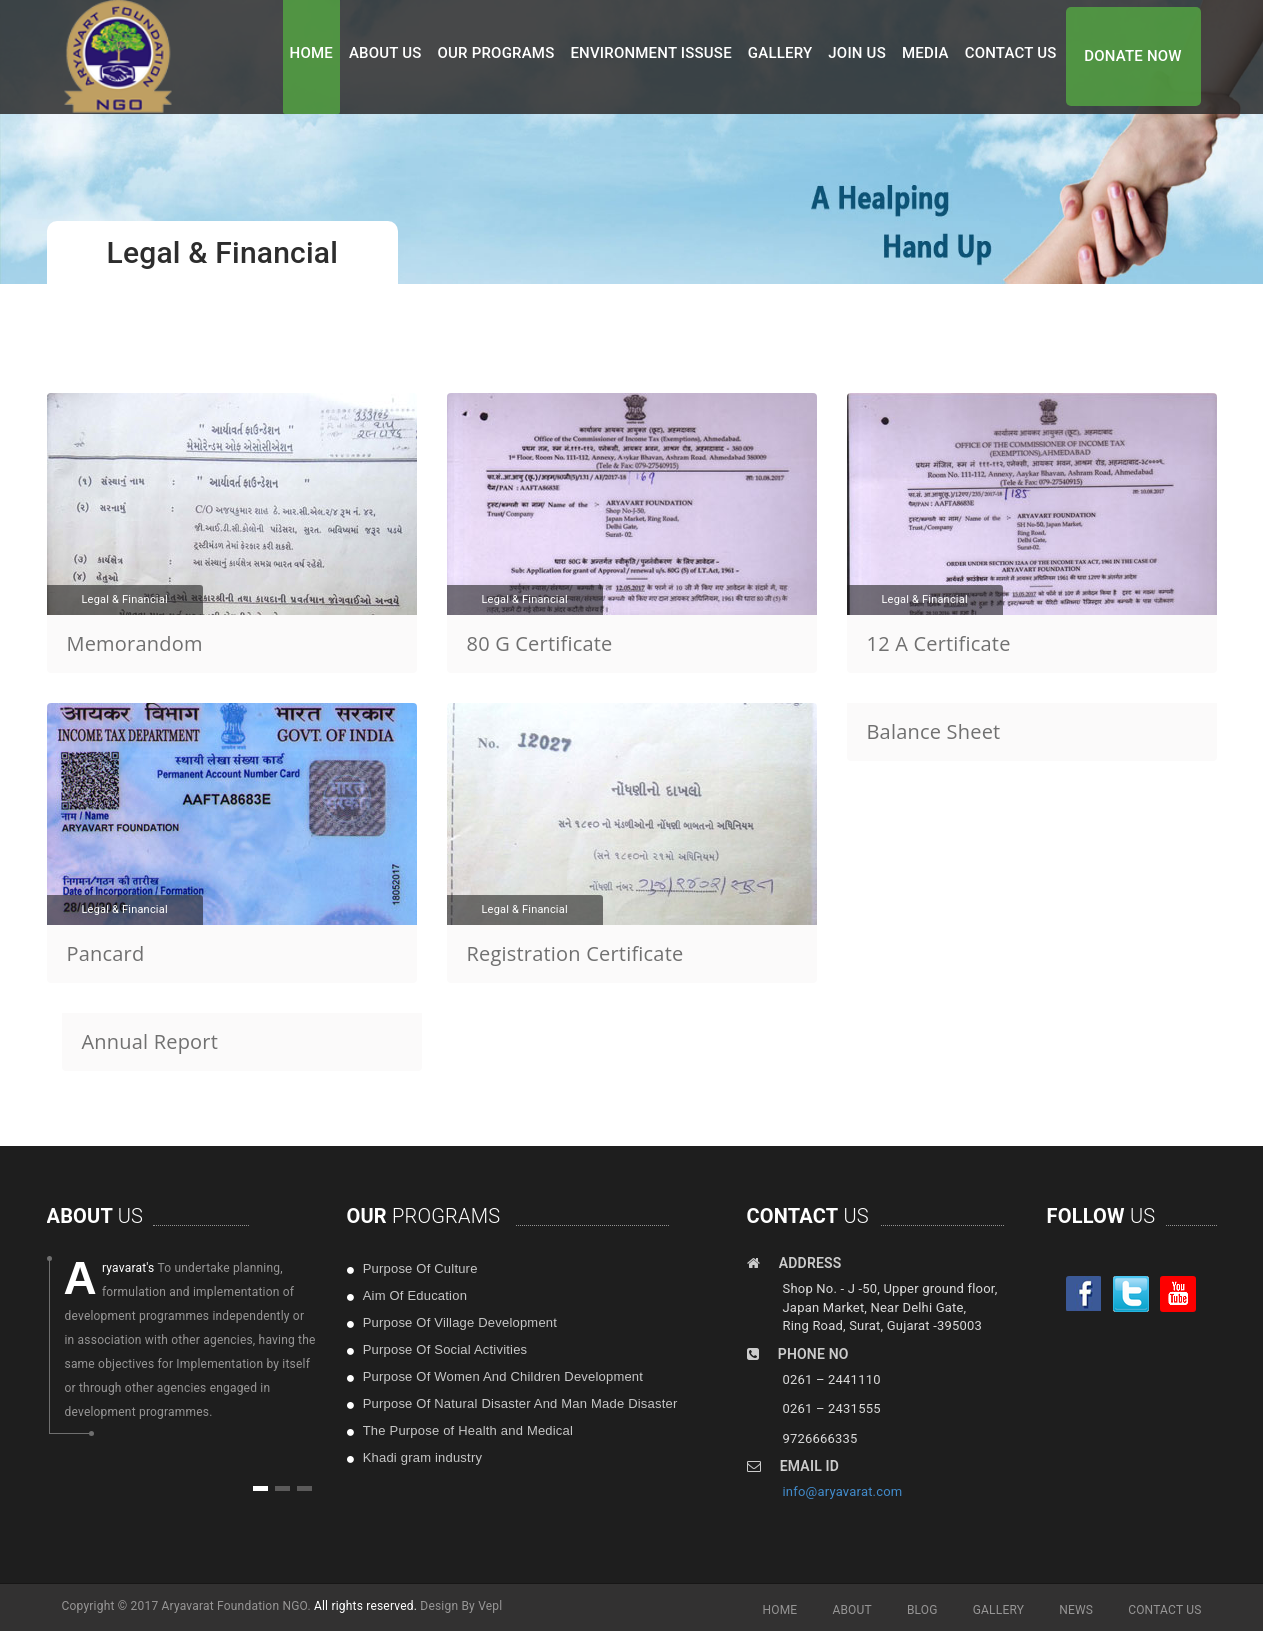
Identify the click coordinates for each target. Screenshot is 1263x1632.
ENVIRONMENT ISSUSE (650, 53)
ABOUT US (385, 53)
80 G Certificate (540, 643)
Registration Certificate (575, 953)
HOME (311, 53)
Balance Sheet (934, 731)
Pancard (106, 953)
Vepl (490, 1606)
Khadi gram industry (422, 1457)
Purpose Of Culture (420, 1268)
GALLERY (780, 53)
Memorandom (135, 643)
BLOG (922, 1610)
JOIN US (857, 53)
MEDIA (925, 53)
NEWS (1076, 1610)
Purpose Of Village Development (460, 1322)
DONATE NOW (1132, 56)
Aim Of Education (415, 1295)
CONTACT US (1011, 53)
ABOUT (852, 1610)
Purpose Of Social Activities (445, 1349)
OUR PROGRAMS (496, 53)
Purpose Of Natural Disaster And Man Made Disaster (520, 1403)
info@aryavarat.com (843, 1491)
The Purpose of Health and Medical (468, 1430)
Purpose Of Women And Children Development (503, 1376)
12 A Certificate (939, 643)
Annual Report (150, 1041)
